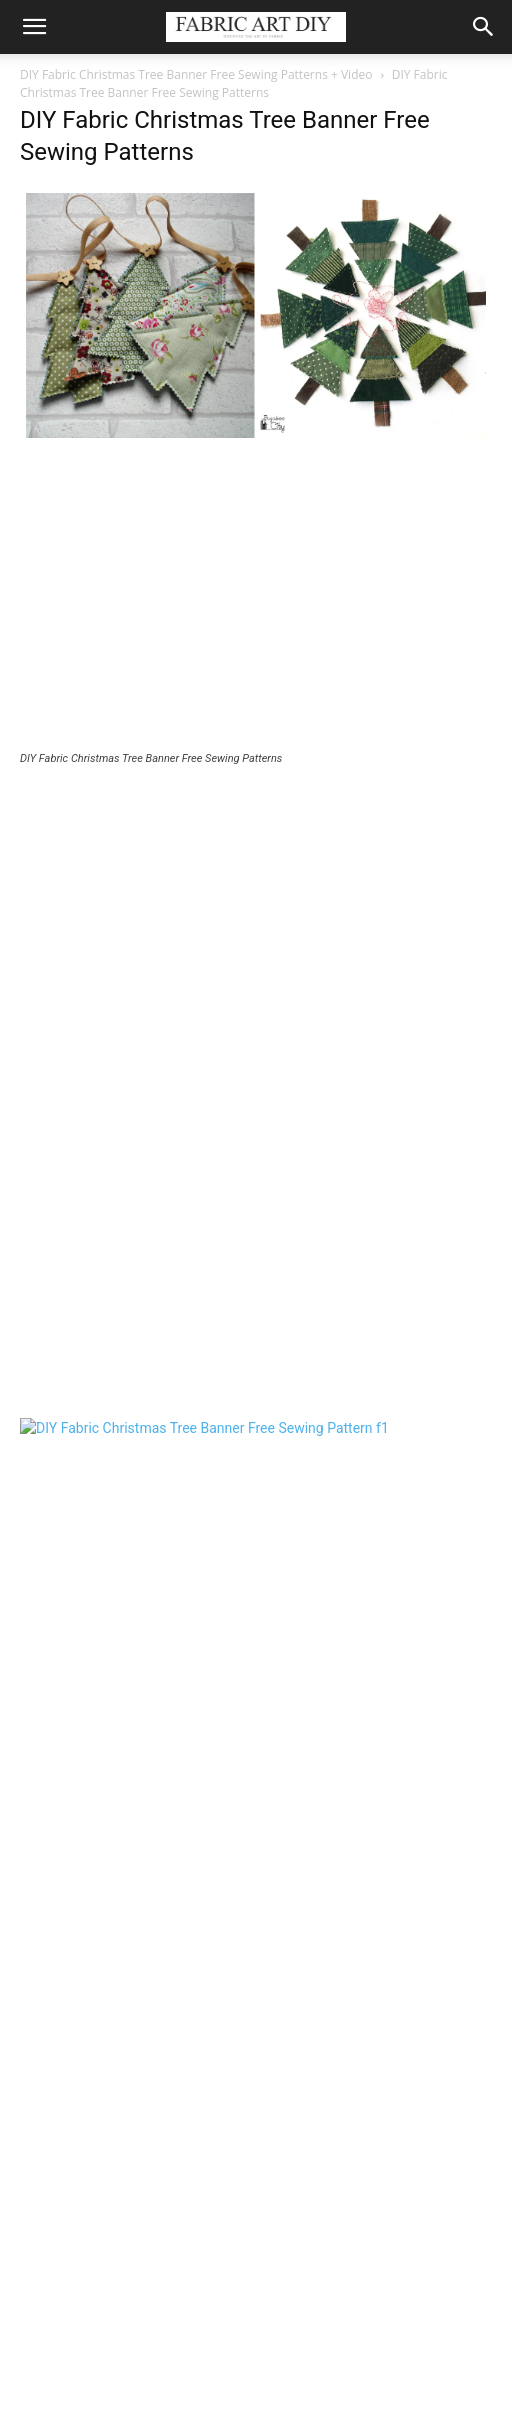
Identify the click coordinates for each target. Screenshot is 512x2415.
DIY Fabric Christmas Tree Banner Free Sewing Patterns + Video (196, 74)
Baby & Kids (154, 2355)
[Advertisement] (256, 600)
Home (330, 2355)
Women (228, 2355)
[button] (34, 27)
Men (281, 2355)
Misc (378, 2355)
